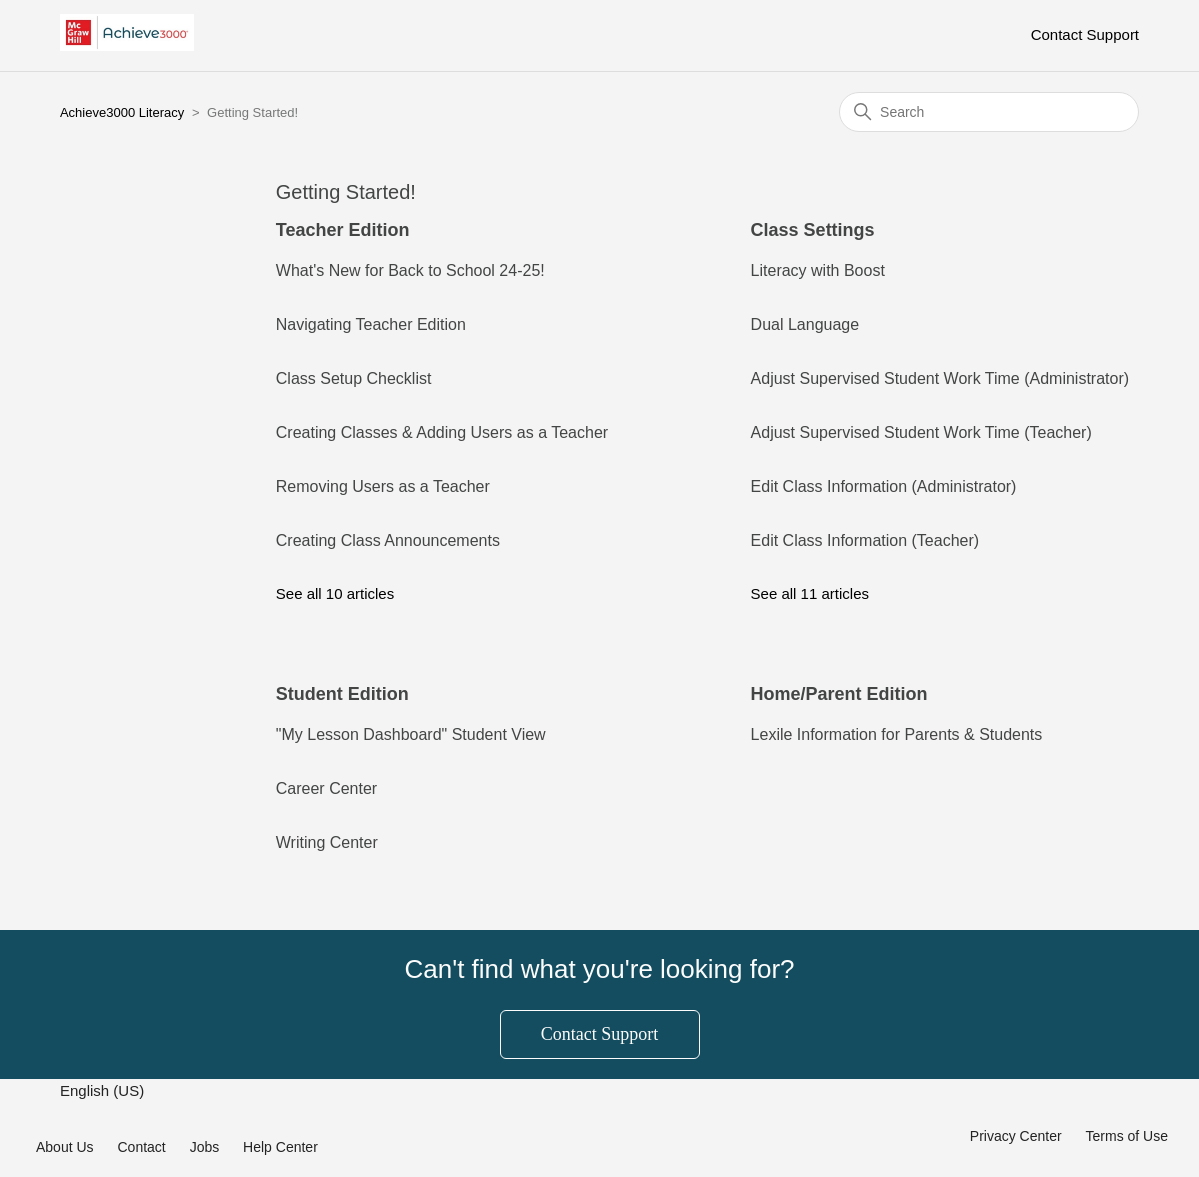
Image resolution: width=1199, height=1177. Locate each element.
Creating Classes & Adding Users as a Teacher (442, 432)
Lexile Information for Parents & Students (897, 734)
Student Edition (342, 694)
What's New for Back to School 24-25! (410, 270)
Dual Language (805, 324)
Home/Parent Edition (839, 694)
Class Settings (813, 230)
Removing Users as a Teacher (383, 486)
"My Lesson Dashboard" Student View (411, 734)
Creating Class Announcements (388, 540)
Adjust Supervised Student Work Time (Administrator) (940, 378)
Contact (141, 1147)
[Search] (989, 112)
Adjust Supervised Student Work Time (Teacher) (921, 432)
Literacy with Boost (818, 270)
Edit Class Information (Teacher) (865, 540)
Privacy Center (1016, 1136)
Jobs (205, 1147)
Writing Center (327, 842)
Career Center (326, 788)
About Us (65, 1147)
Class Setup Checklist (354, 378)
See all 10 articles (335, 593)
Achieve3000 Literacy (122, 112)
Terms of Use (1127, 1136)
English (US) (104, 1090)
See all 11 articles (810, 593)
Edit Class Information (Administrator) (884, 486)
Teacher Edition (343, 230)
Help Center (280, 1147)
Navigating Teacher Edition (371, 324)
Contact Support (1085, 34)
